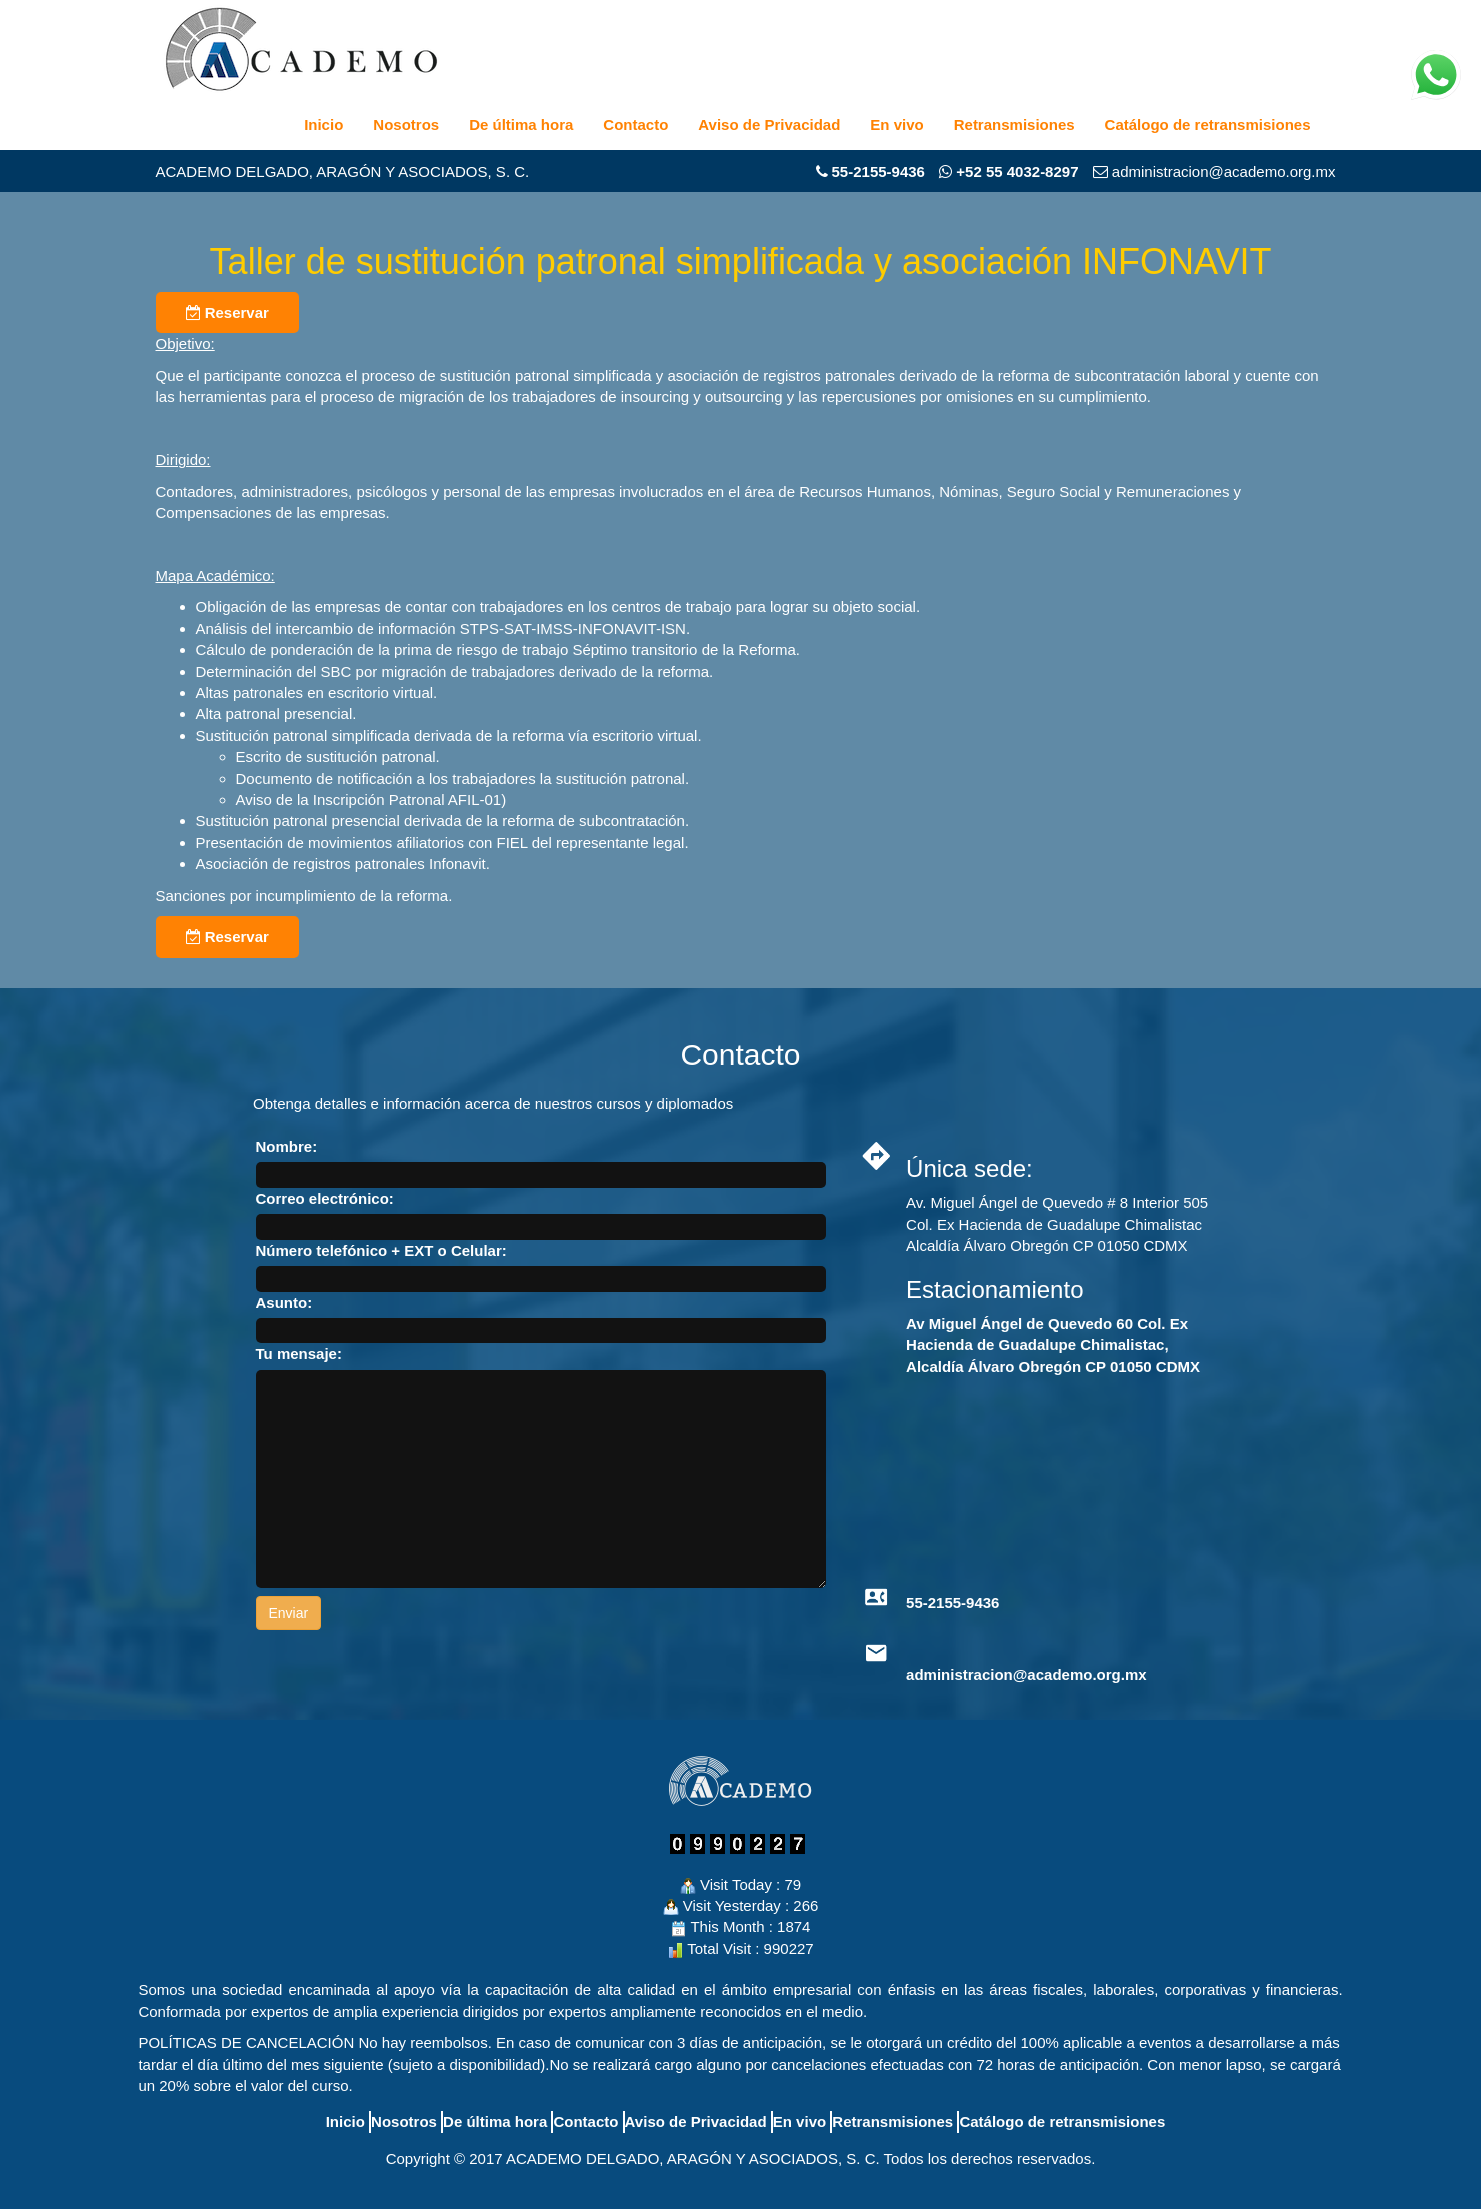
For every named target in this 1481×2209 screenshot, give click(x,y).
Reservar (227, 312)
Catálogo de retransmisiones (1208, 124)
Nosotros (406, 124)
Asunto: (284, 1302)
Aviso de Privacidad (769, 124)
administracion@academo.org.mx (1026, 1674)
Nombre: (287, 1146)
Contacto (635, 124)
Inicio (323, 124)
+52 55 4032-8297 (1008, 171)
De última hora (521, 124)
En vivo (896, 124)
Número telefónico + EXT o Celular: (381, 1250)
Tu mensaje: (299, 1353)
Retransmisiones (1014, 124)
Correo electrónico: (325, 1198)
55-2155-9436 (878, 171)
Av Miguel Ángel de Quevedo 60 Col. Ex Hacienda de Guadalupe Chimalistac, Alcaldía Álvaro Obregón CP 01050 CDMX (1053, 1345)
